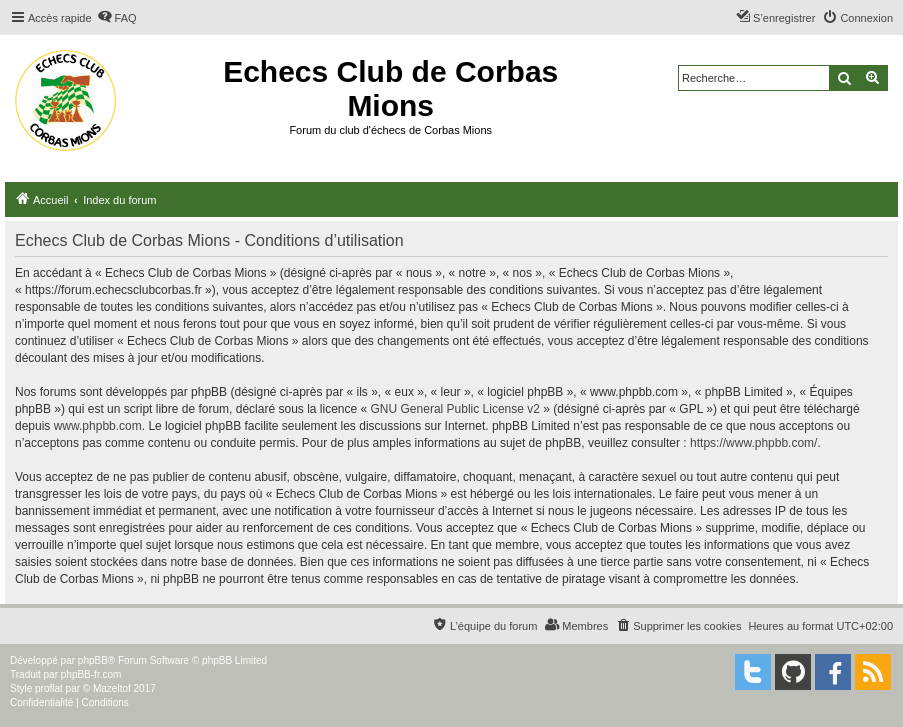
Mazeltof (112, 688)
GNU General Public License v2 (455, 409)
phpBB (93, 660)
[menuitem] (117, 18)
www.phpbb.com (98, 426)
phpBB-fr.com (91, 674)
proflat (49, 688)
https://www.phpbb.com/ (753, 443)
